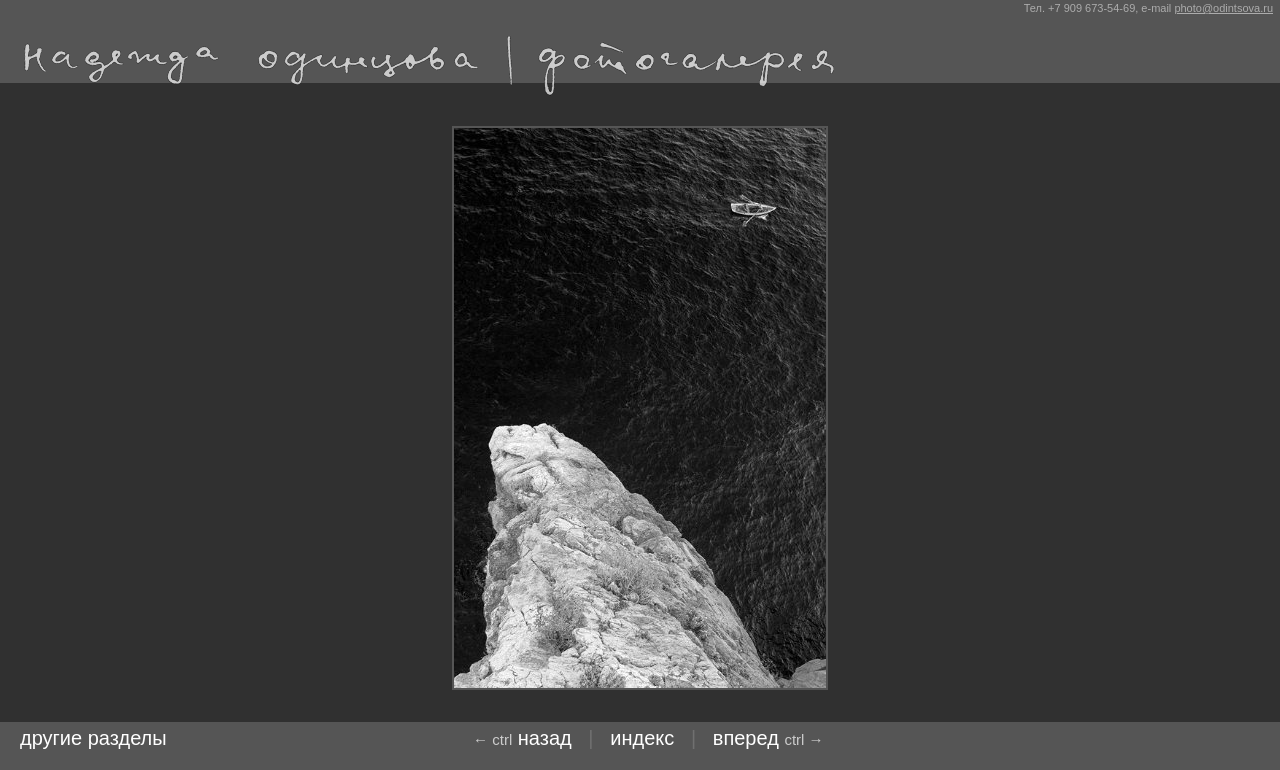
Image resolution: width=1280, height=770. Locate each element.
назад (522, 738)
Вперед (768, 738)
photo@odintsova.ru (1223, 8)
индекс (642, 738)
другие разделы (93, 738)
